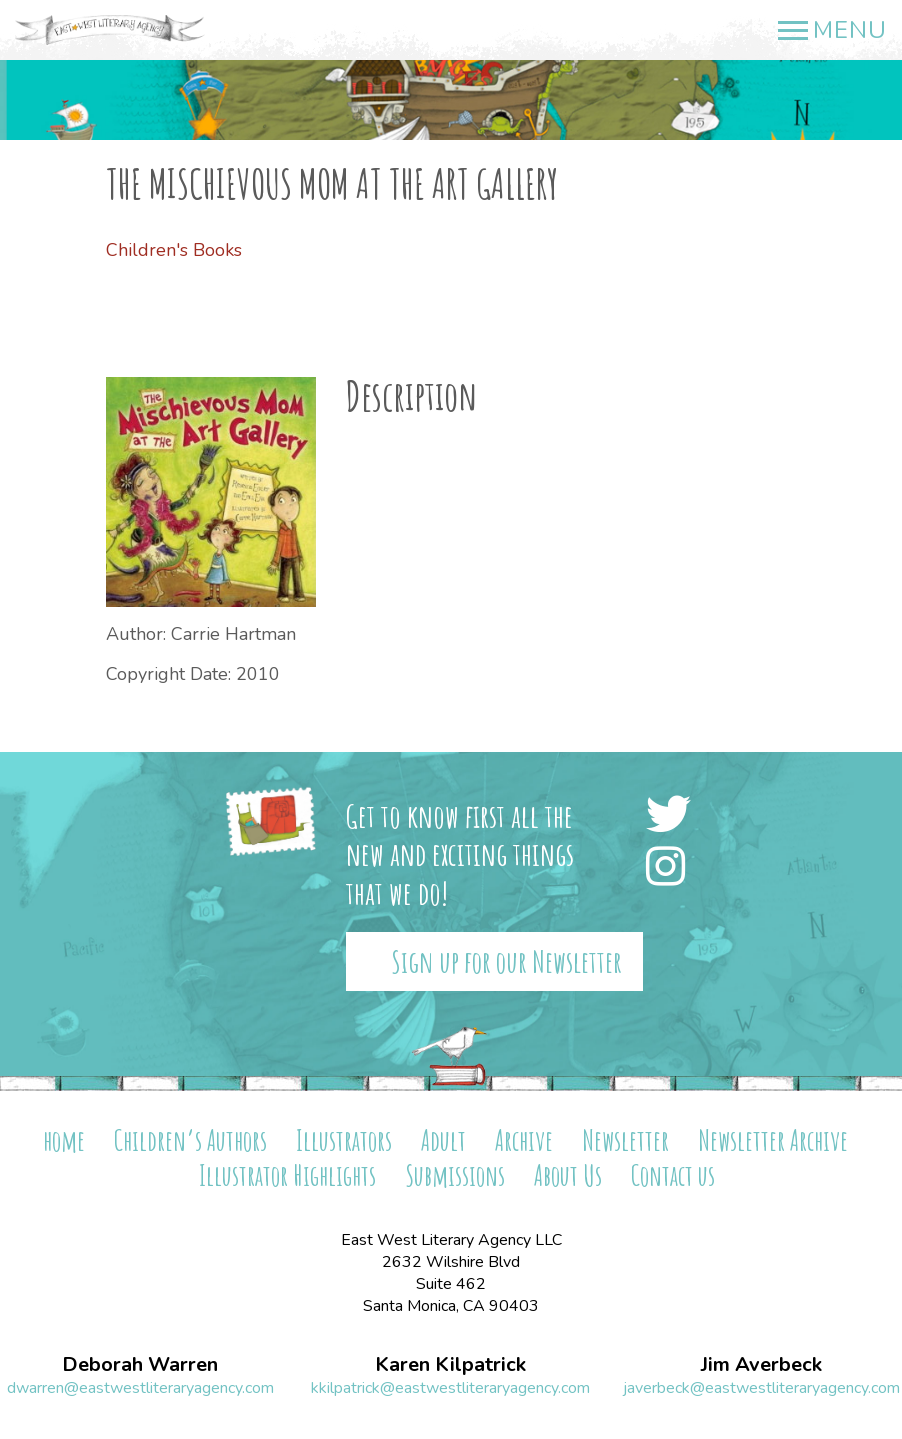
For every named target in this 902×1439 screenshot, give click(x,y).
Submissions (455, 1175)
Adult (443, 1140)
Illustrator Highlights (287, 1175)
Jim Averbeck (761, 1365)
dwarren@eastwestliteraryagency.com (140, 1388)
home (64, 1140)
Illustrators (344, 1140)
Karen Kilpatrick (450, 1365)
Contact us (673, 1175)
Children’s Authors (190, 1140)
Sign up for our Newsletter (506, 961)
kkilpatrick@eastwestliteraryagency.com (450, 1388)
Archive (524, 1140)
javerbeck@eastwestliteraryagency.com (761, 1388)
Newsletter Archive (773, 1140)
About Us (568, 1175)
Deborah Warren (140, 1365)
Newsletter (625, 1140)
